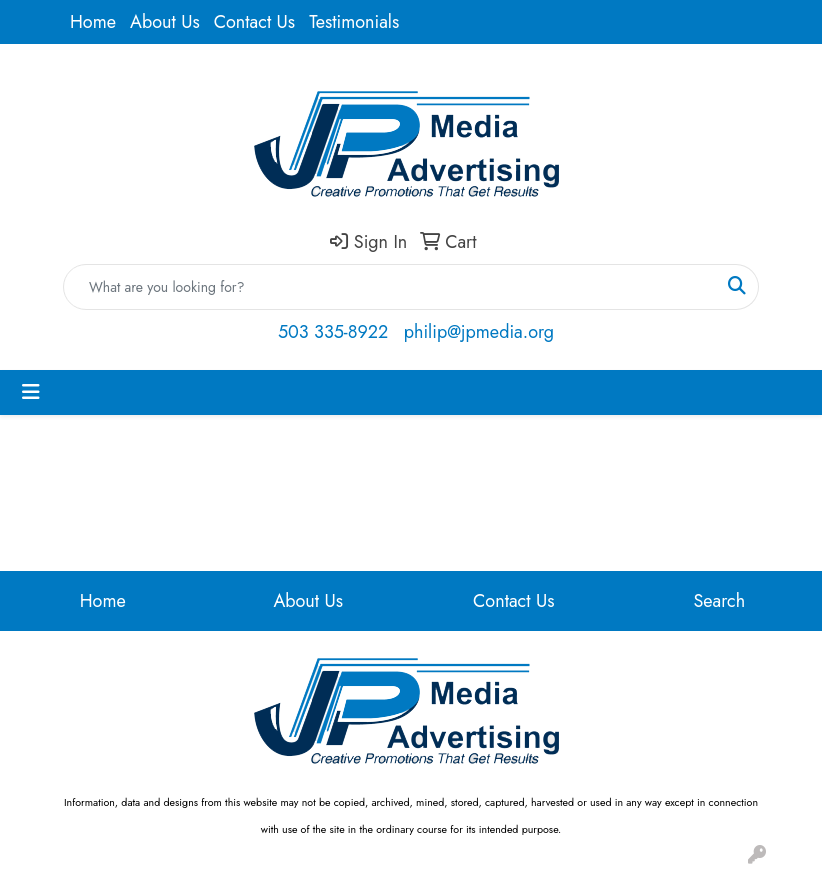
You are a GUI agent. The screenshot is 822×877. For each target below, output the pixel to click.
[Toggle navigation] (31, 392)
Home (93, 22)
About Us (165, 22)
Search (719, 601)
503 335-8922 (333, 332)
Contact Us (254, 22)
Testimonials (354, 22)
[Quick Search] (390, 287)
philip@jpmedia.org (479, 332)
